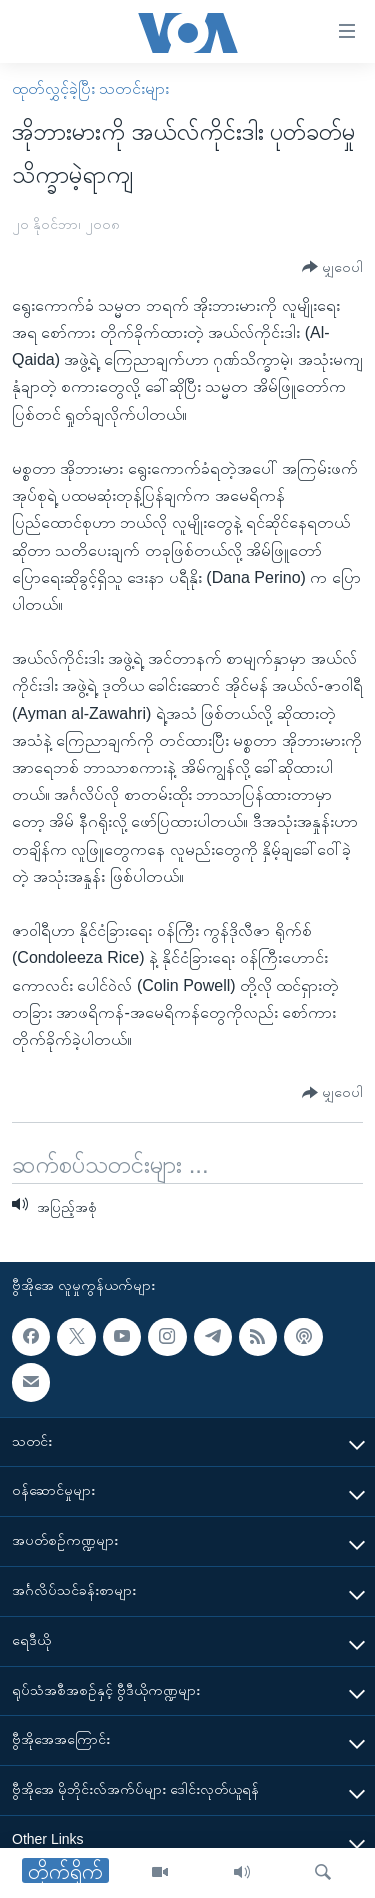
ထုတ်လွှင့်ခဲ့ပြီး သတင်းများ (90, 88)
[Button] (332, 267)
